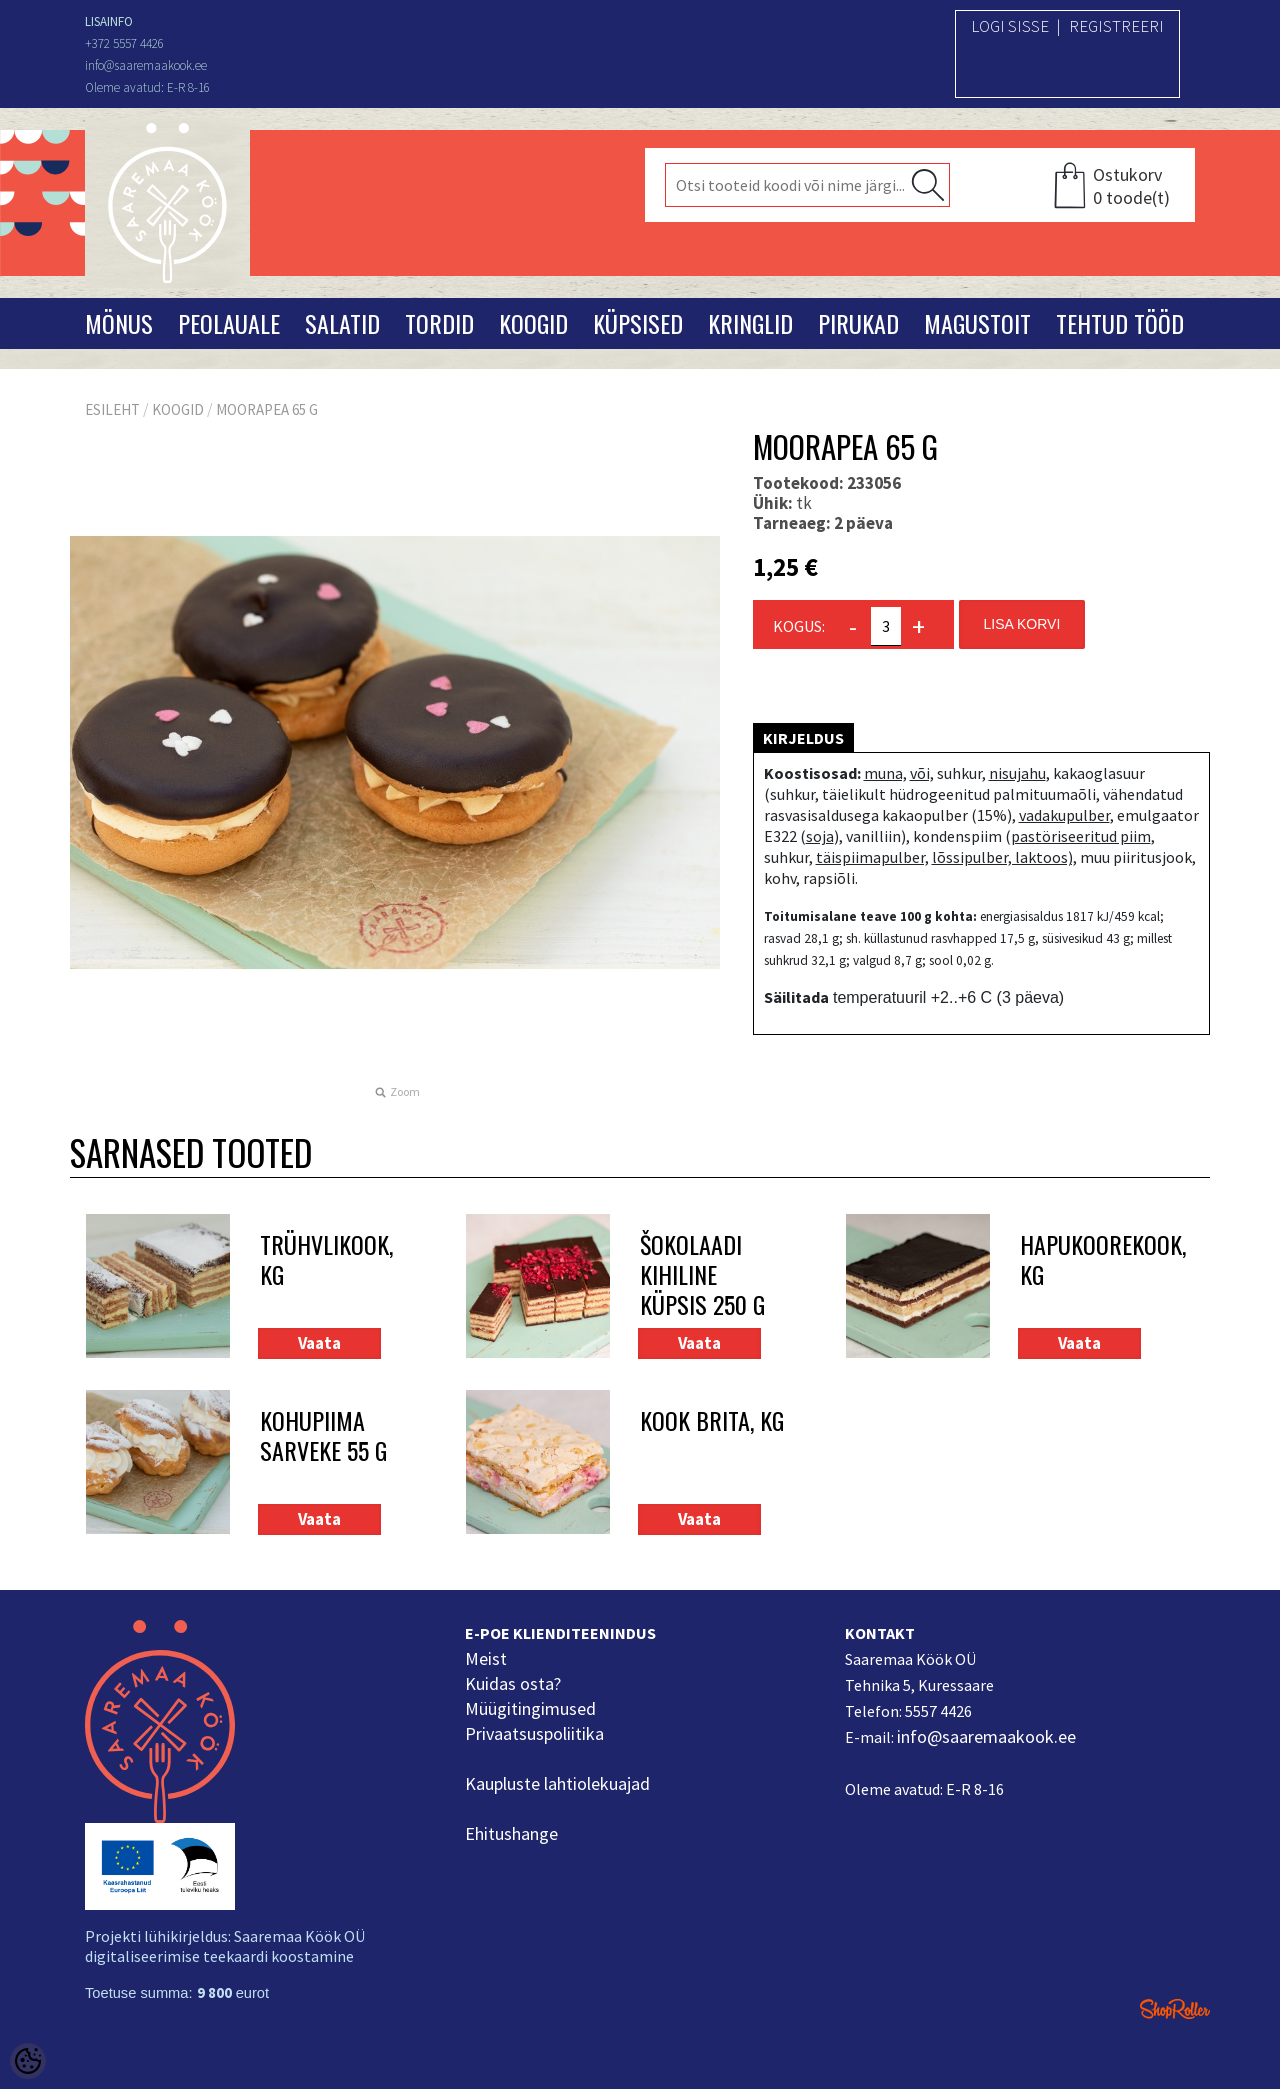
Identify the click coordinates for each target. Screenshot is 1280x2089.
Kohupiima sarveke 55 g (323, 1436)
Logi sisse (1010, 26)
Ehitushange (511, 1833)
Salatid (342, 323)
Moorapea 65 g (267, 409)
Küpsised (638, 323)
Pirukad (858, 323)
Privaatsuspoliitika (534, 1733)
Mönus (119, 323)
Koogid (533, 323)
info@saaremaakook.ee (986, 1736)
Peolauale (229, 323)
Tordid (439, 323)
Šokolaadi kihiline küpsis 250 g (702, 1274)
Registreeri (1116, 26)
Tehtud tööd (1120, 323)
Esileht (112, 409)
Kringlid (750, 323)
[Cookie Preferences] (28, 2061)
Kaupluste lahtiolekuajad (557, 1783)
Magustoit (977, 323)
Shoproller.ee (1175, 2009)
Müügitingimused (530, 1708)
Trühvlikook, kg (326, 1260)
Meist (486, 1658)
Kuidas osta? (513, 1683)
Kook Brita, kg (712, 1421)
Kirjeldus (803, 738)
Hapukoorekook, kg (1092, 1260)
